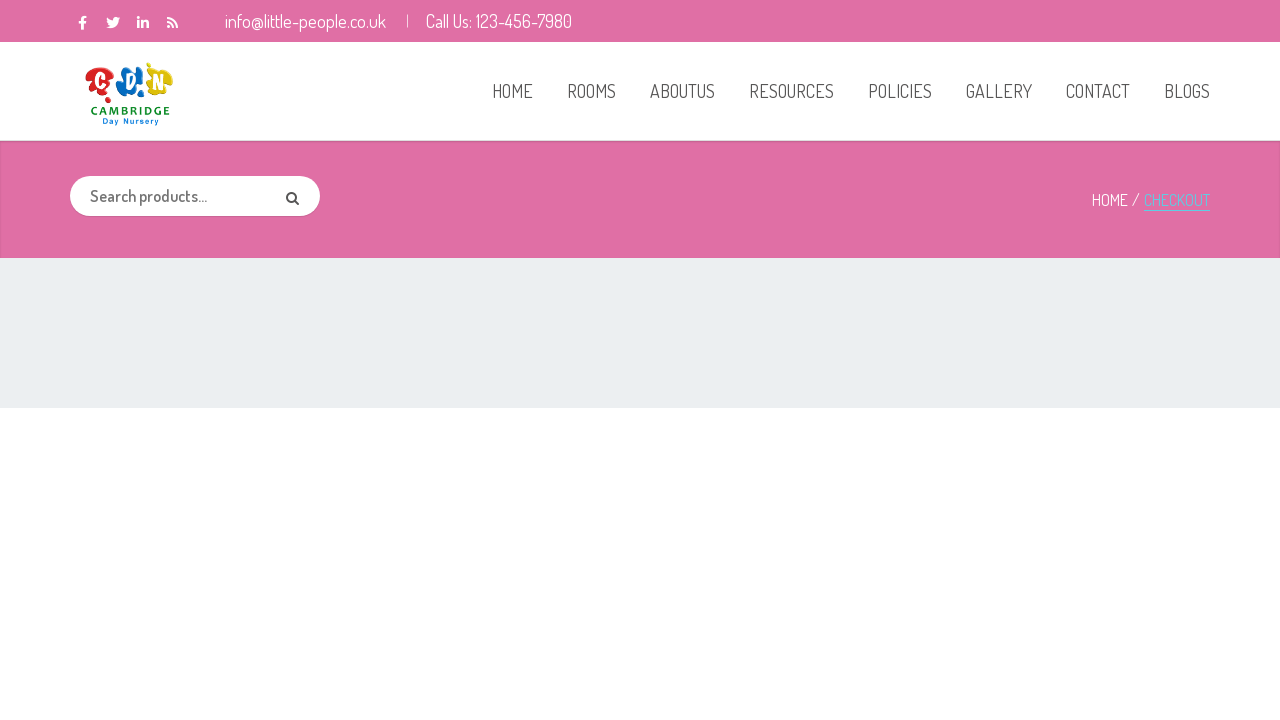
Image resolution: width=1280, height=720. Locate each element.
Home (1110, 200)
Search (300, 196)
